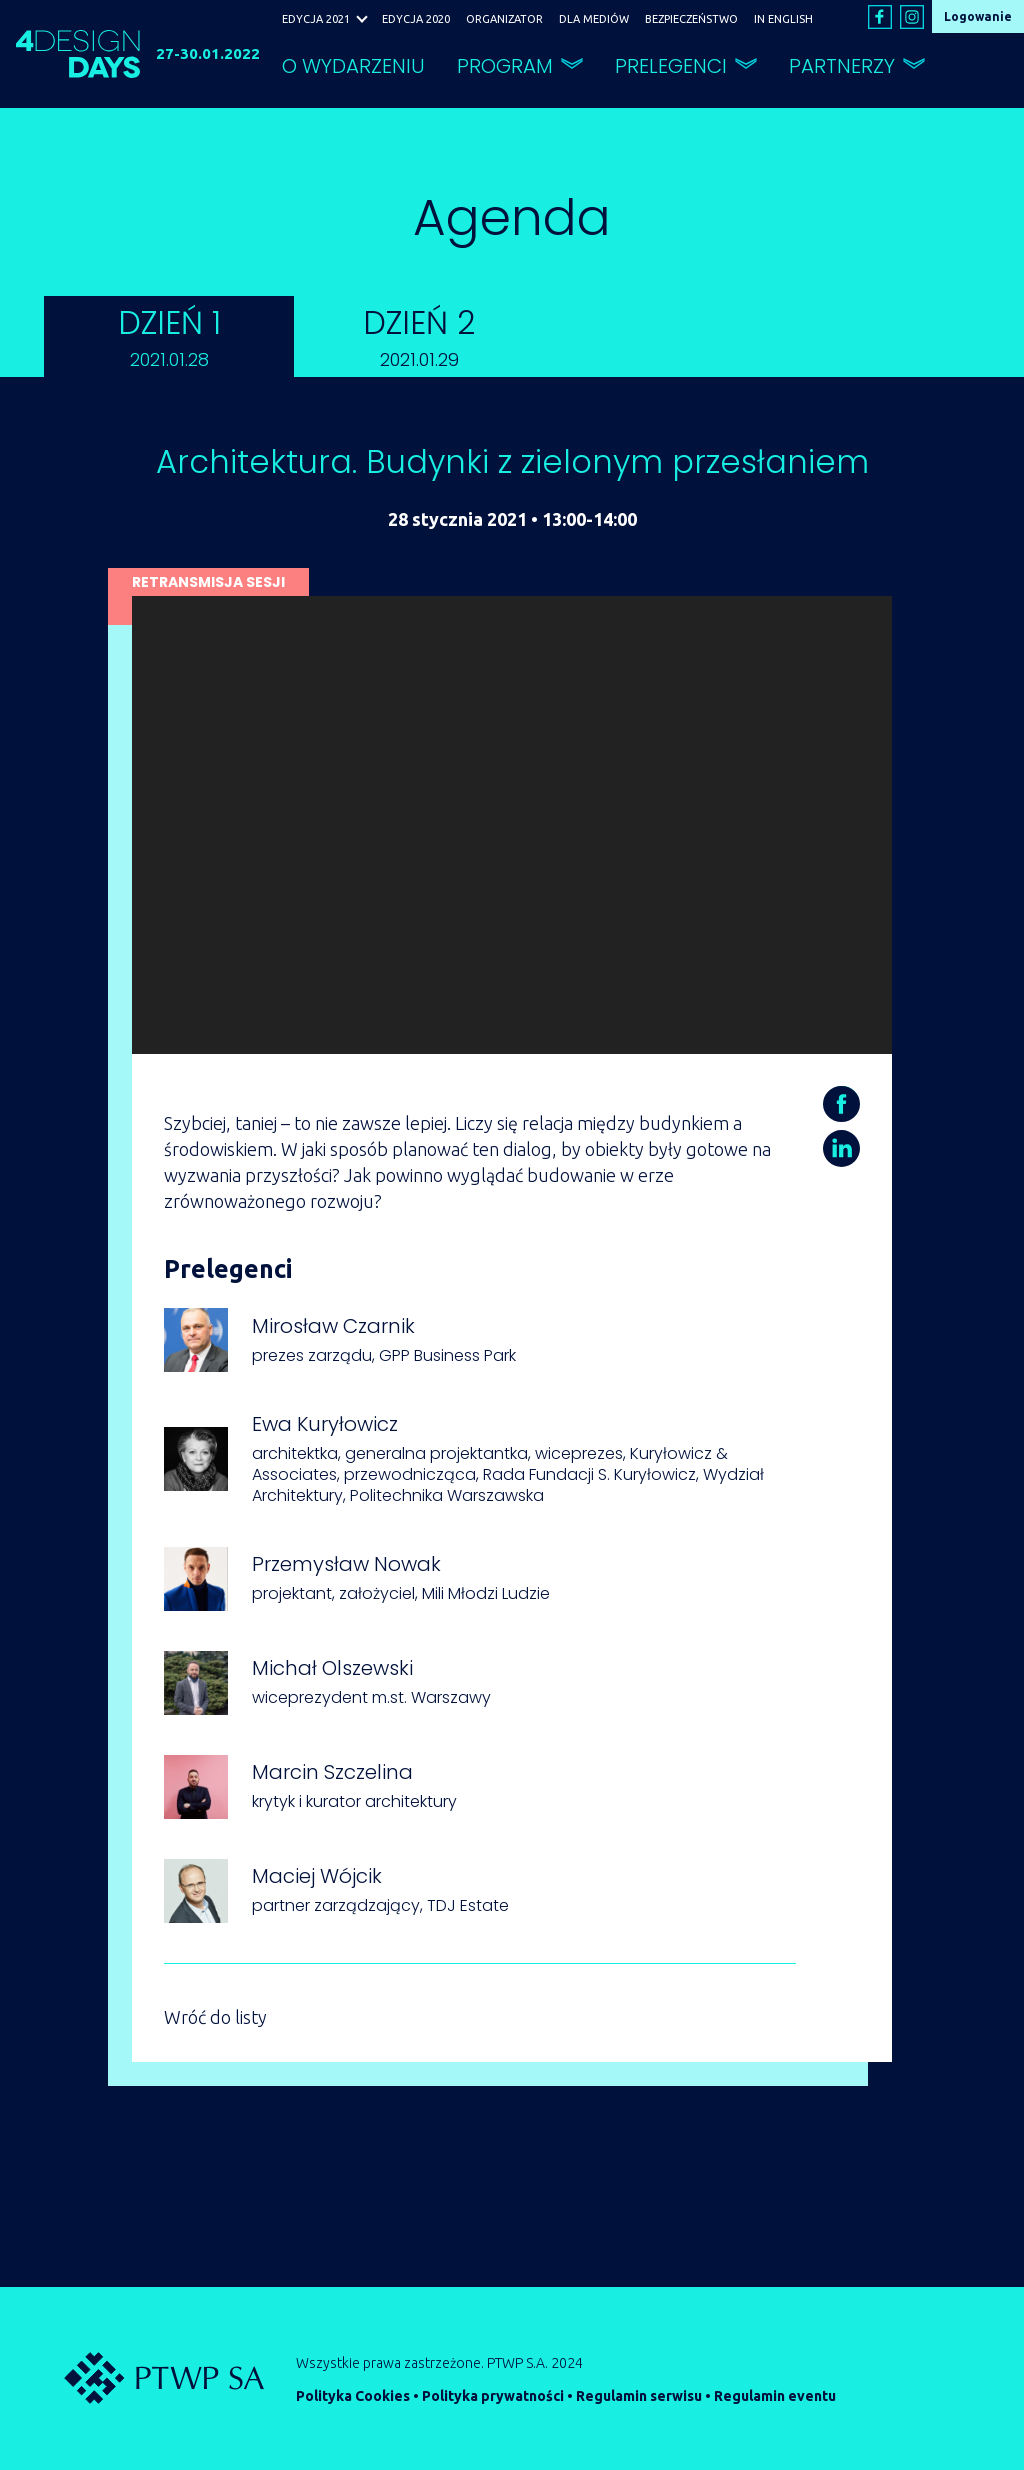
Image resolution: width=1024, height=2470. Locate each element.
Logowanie (978, 16)
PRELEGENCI (671, 66)
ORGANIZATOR (504, 19)
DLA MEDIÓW (594, 19)
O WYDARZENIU (353, 66)
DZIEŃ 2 (419, 336)
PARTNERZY (842, 66)
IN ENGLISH (783, 19)
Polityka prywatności (493, 2396)
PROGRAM (505, 66)
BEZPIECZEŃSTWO (691, 19)
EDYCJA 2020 (416, 19)
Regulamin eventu (775, 2396)
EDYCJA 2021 (316, 19)
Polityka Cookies (353, 2396)
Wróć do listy (215, 2017)
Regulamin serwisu (639, 2396)
